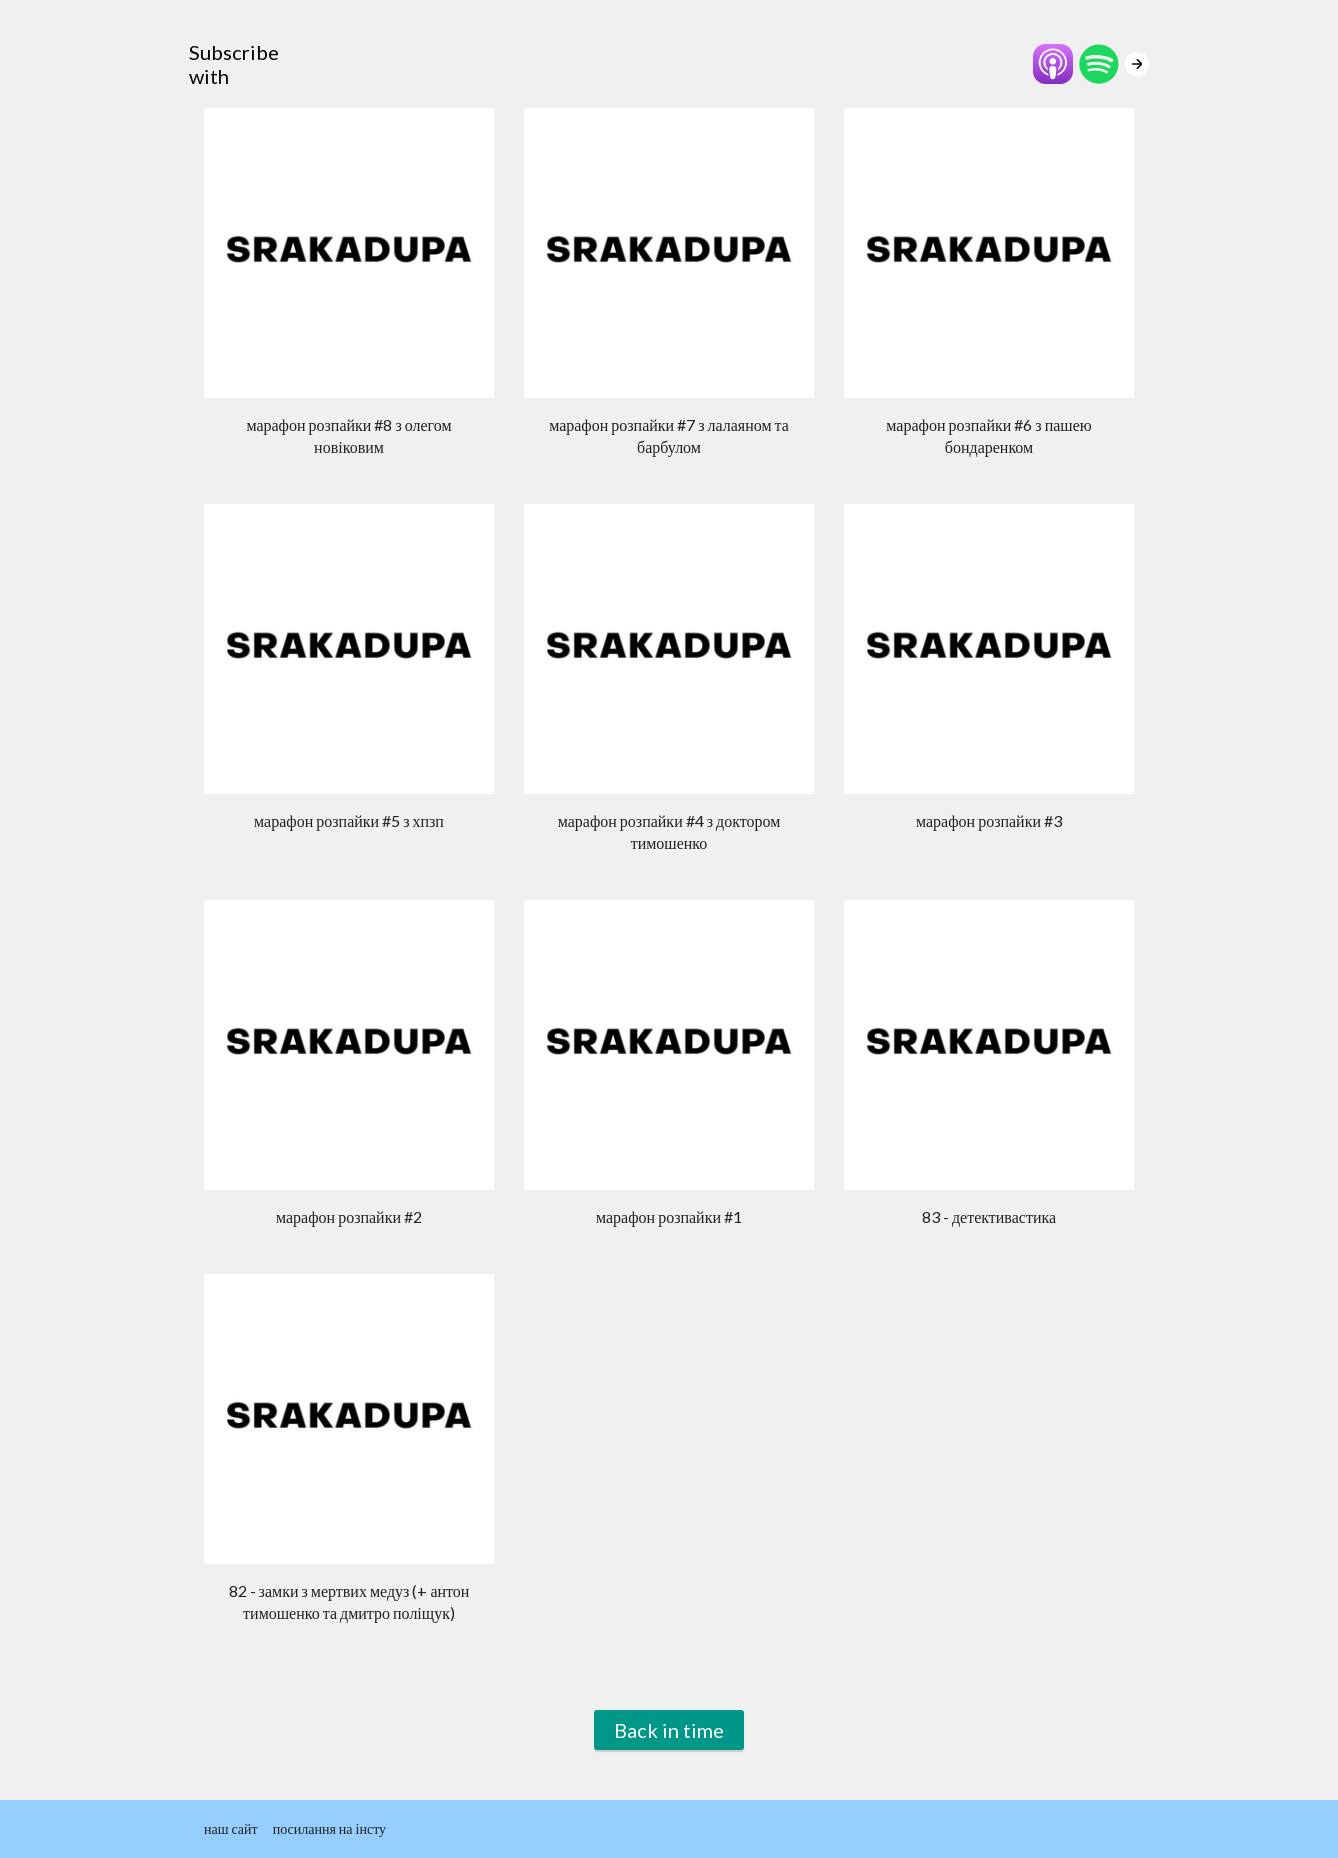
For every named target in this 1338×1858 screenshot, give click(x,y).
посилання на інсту (329, 1828)
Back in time (669, 1730)
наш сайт (231, 1828)
